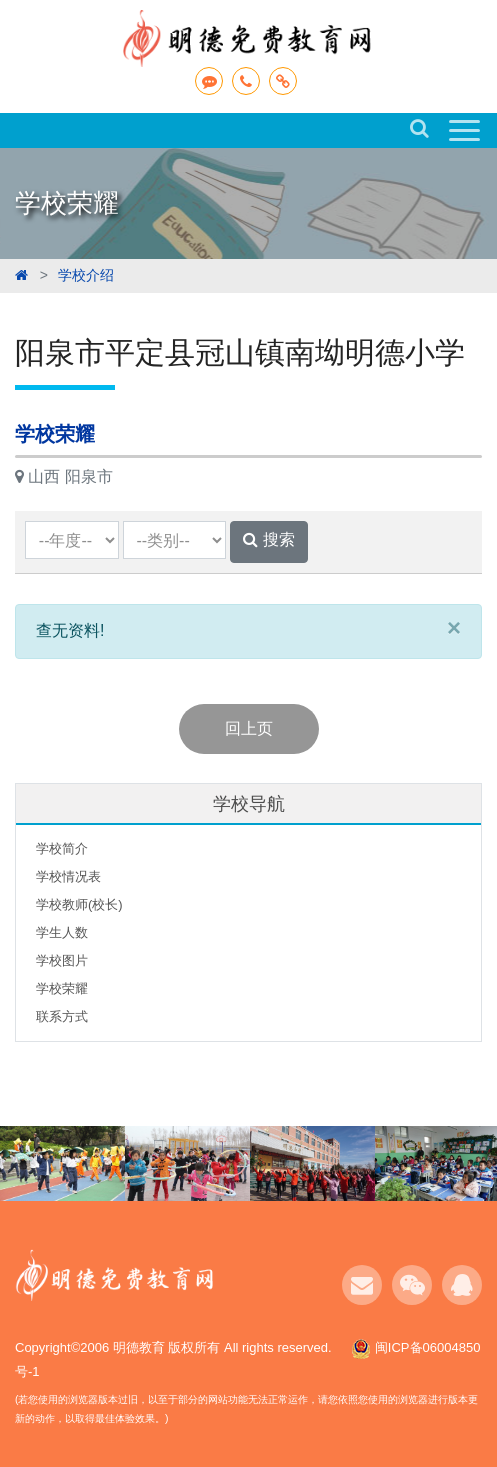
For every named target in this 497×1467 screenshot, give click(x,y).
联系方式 (62, 1016)
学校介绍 (86, 275)
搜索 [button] (268, 539)
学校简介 (62, 848)
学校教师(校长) (79, 904)
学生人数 (62, 932)
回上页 (249, 728)
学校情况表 (68, 876)
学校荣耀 (62, 988)
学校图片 (62, 960)
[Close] (454, 627)
